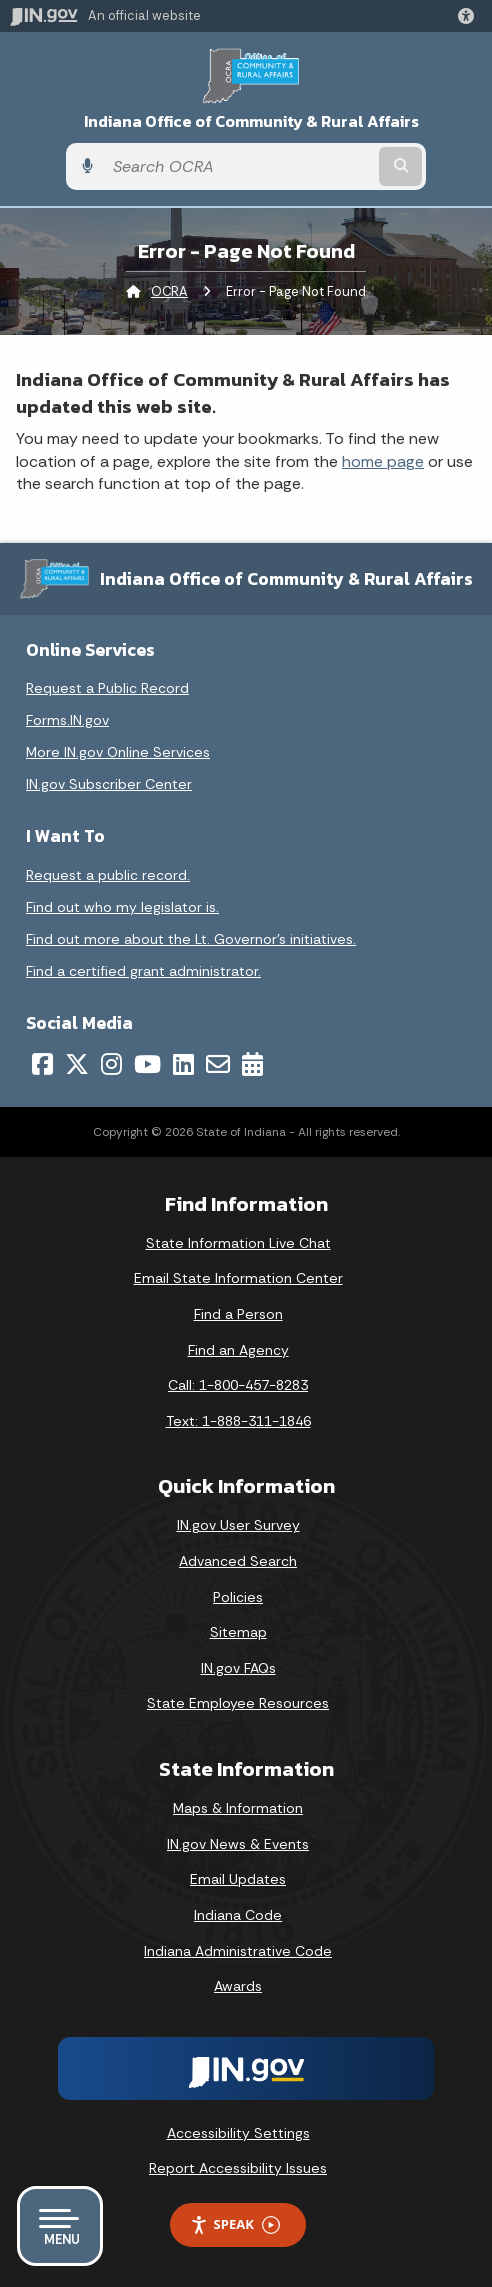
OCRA (169, 291)
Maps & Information (238, 1808)
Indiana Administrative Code (238, 1951)
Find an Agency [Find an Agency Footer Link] (238, 1350)
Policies (238, 1597)
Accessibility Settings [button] (238, 2133)
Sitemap (238, 1632)
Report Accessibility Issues (238, 2168)
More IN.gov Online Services (118, 752)
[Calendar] (252, 1064)
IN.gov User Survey (238, 1525)
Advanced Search (238, 1561)
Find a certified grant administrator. (143, 971)
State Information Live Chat (238, 1243)
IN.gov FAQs (238, 1668)
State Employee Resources (238, 1703)
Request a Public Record (107, 688)
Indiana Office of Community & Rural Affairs (251, 121)
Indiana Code (238, 1915)
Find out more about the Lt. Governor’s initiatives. (191, 939)
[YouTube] (147, 1064)
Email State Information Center (238, 1278)
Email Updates (238, 1879)
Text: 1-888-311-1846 (238, 1421)
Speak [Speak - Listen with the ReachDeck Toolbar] (235, 2224)
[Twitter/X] (77, 1064)
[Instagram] (111, 1064)
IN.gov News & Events (238, 1844)
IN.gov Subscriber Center (109, 784)
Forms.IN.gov (67, 720)
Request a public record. (108, 875)
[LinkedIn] (183, 1064)
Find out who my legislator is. (122, 907)
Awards (238, 1986)
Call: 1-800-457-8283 (238, 1385)
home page (383, 461)
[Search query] (239, 167)
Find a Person (238, 1314)
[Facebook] (42, 1064)
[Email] (218, 1064)
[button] (470, 16)
